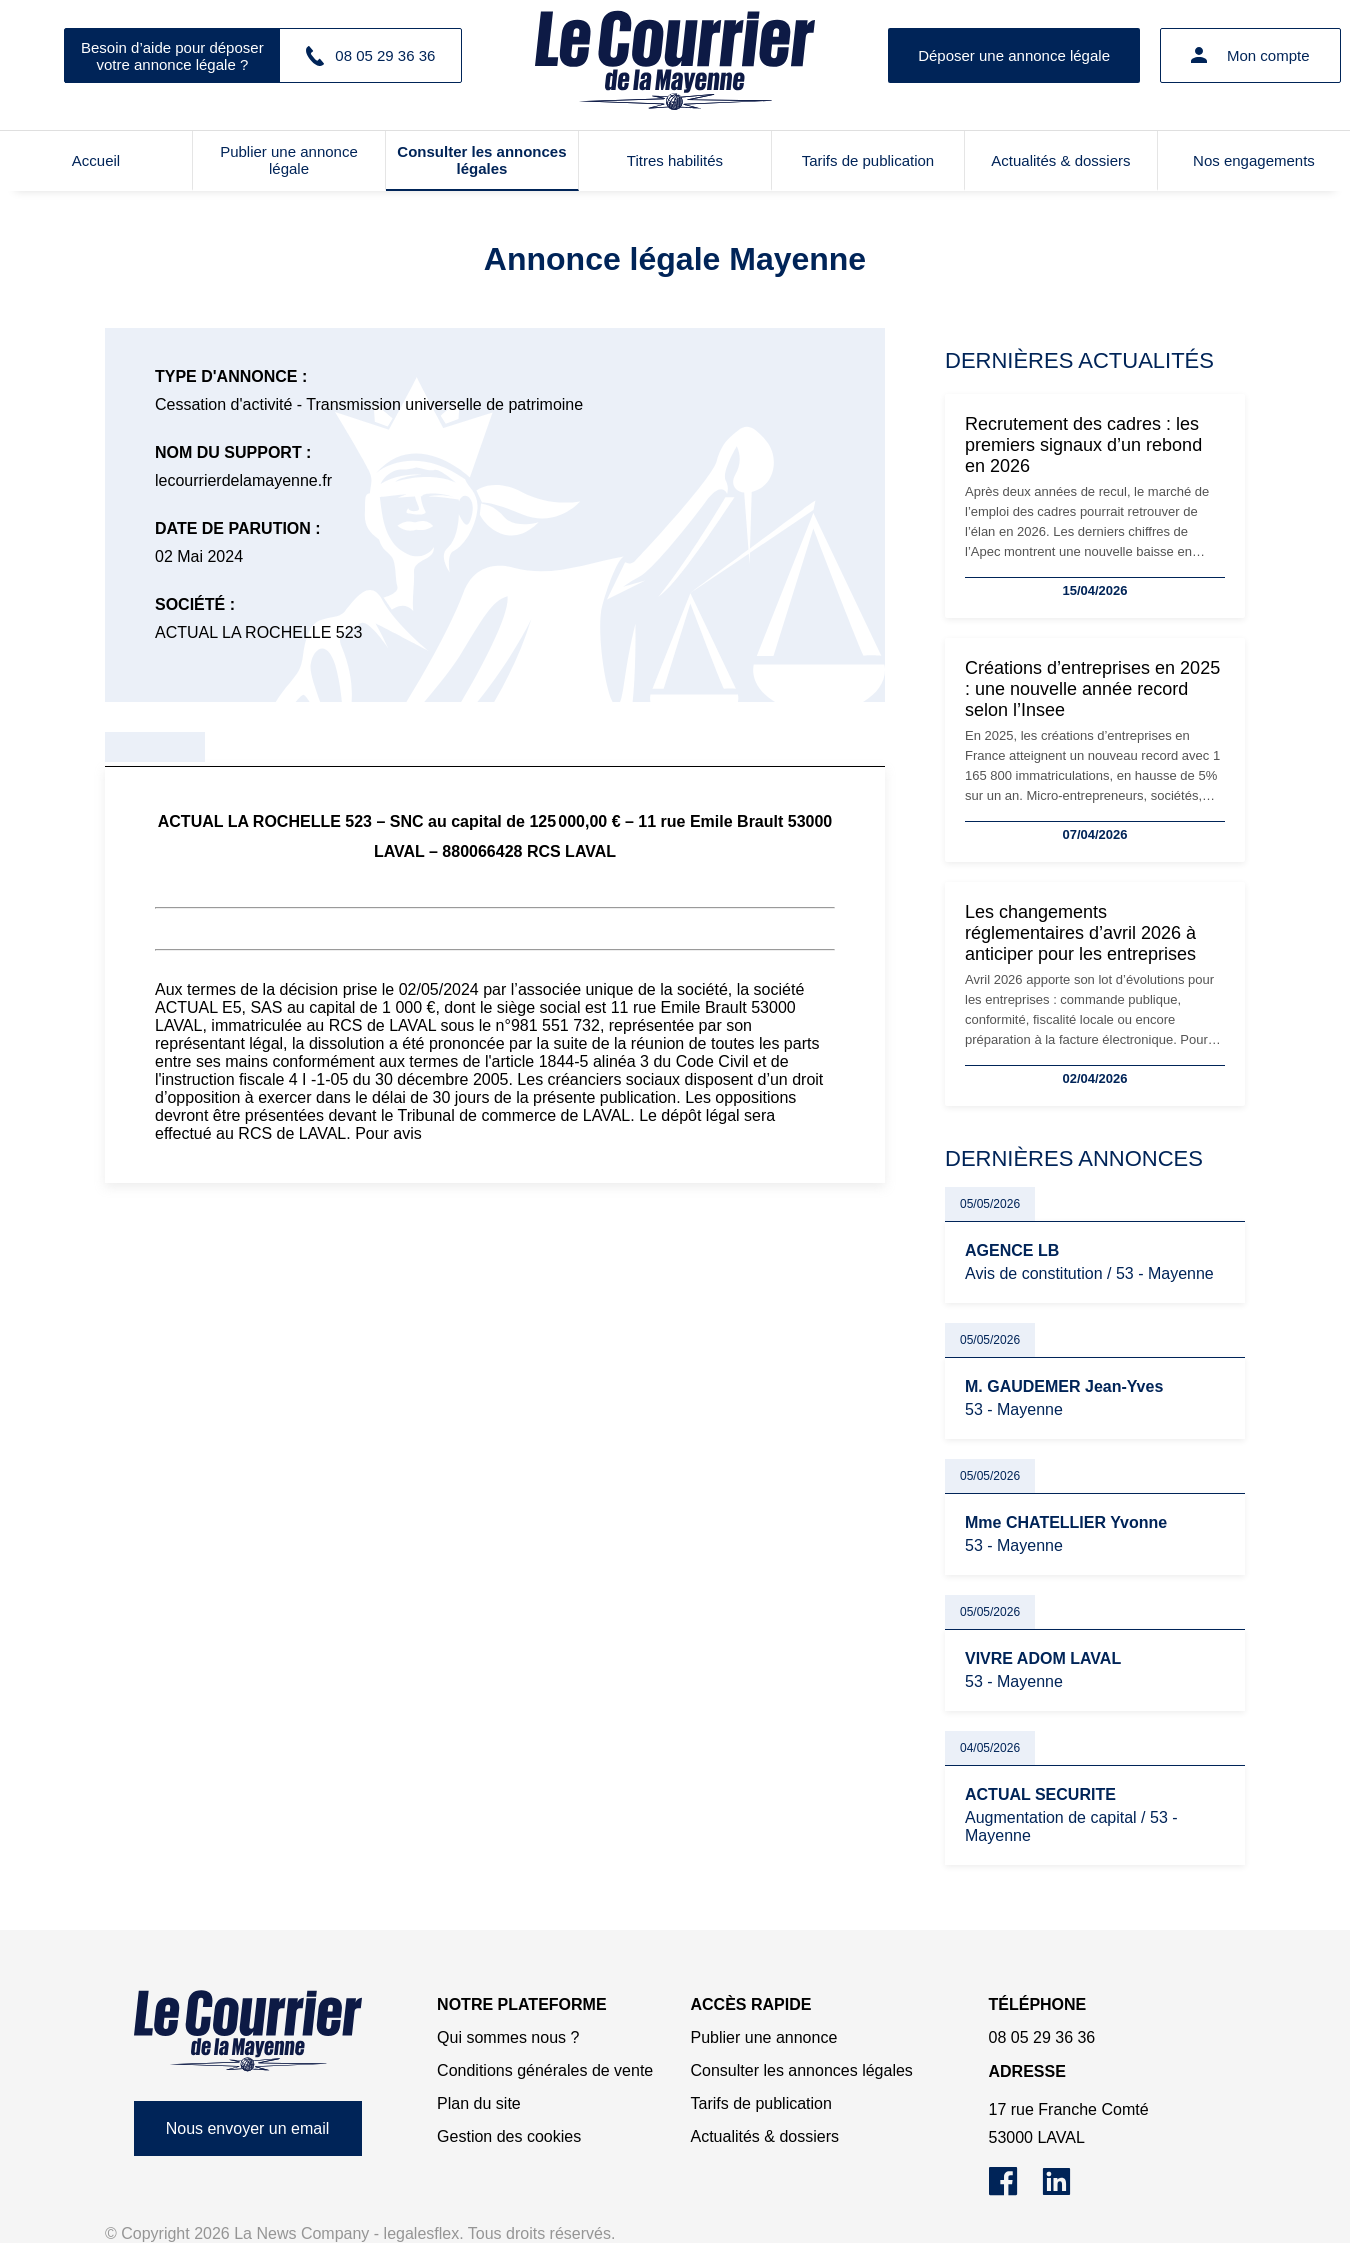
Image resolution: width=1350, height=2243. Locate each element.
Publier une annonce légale (289, 160)
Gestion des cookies (509, 2136)
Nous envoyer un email (248, 2128)
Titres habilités (675, 160)
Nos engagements (1254, 160)
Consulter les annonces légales (481, 160)
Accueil (96, 160)
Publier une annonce (764, 2037)
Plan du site (479, 2103)
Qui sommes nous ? (508, 2037)
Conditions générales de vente (545, 2070)
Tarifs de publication (868, 160)
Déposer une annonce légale (1014, 55)
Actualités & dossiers (1060, 160)
